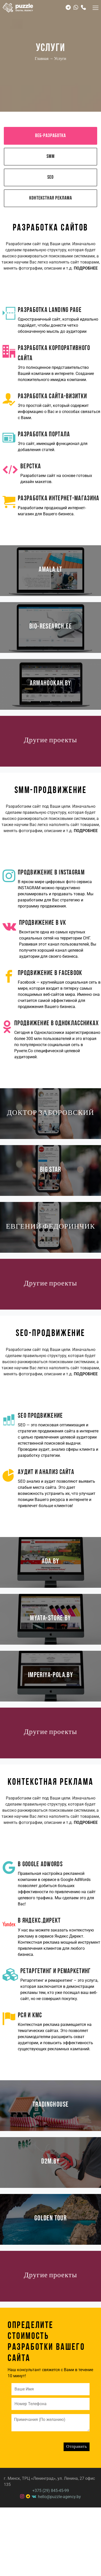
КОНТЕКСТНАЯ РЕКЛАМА (50, 1116)
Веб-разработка (50, 1054)
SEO (50, 1096)
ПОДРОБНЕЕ (86, 1186)
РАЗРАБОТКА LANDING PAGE (50, 1229)
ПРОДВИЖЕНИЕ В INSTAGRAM (51, 1791)
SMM (51, 1075)
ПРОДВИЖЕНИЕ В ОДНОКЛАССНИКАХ (56, 1942)
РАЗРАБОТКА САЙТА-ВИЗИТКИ (52, 1315)
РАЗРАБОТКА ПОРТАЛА (44, 1353)
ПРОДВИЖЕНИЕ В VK (42, 1841)
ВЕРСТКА (30, 1385)
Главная (42, 518)
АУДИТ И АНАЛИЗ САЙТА (46, 2391)
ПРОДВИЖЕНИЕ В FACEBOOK (50, 1892)
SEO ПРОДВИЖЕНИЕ (40, 2334)
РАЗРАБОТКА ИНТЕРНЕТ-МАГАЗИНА (58, 1417)
